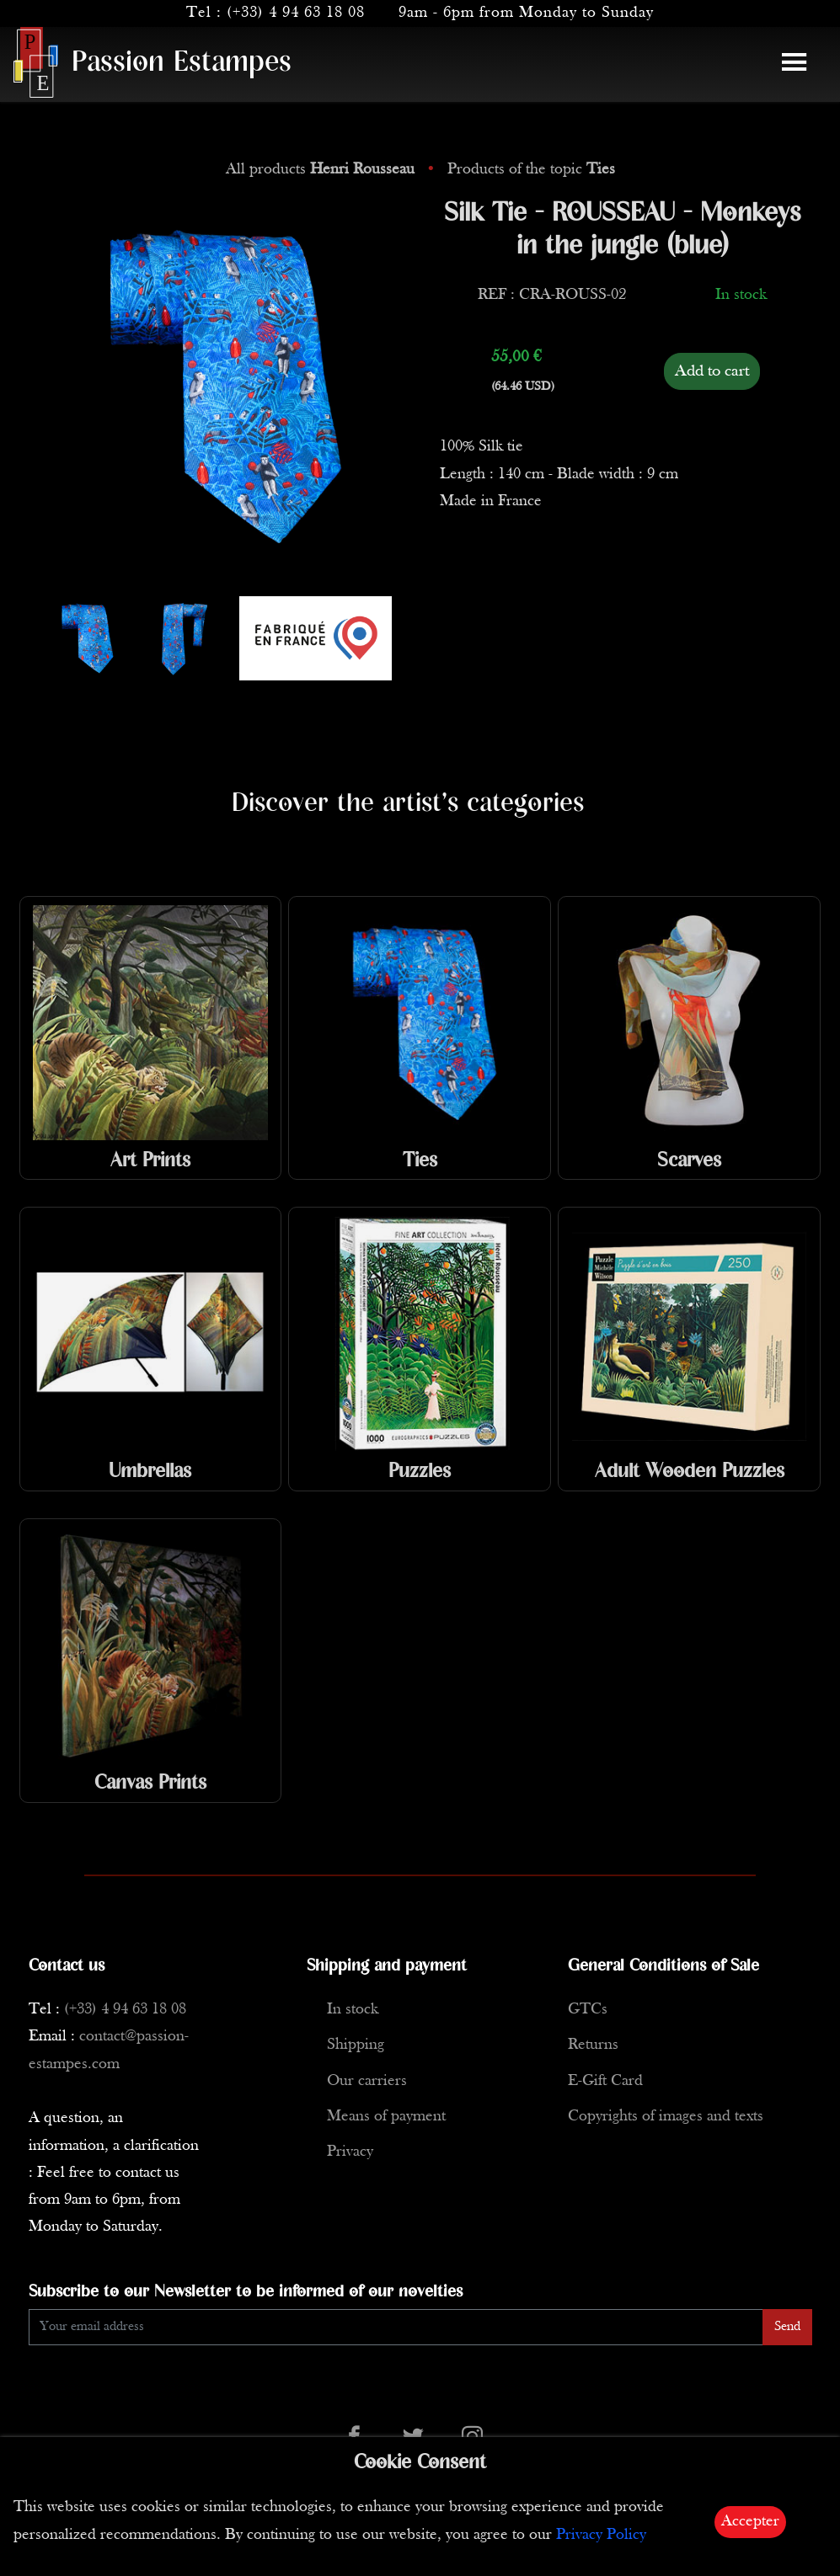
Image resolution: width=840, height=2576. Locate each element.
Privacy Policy (601, 2535)
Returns (593, 2045)
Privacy (350, 2152)
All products (322, 170)
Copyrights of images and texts (665, 2117)
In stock (352, 2010)
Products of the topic (531, 170)
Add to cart (712, 371)
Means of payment (386, 2117)
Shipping (355, 2045)
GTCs (587, 2010)
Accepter (750, 2522)
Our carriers (367, 2081)
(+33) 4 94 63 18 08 (296, 13)
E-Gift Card (605, 2081)
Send (787, 2326)
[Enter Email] (396, 2327)
